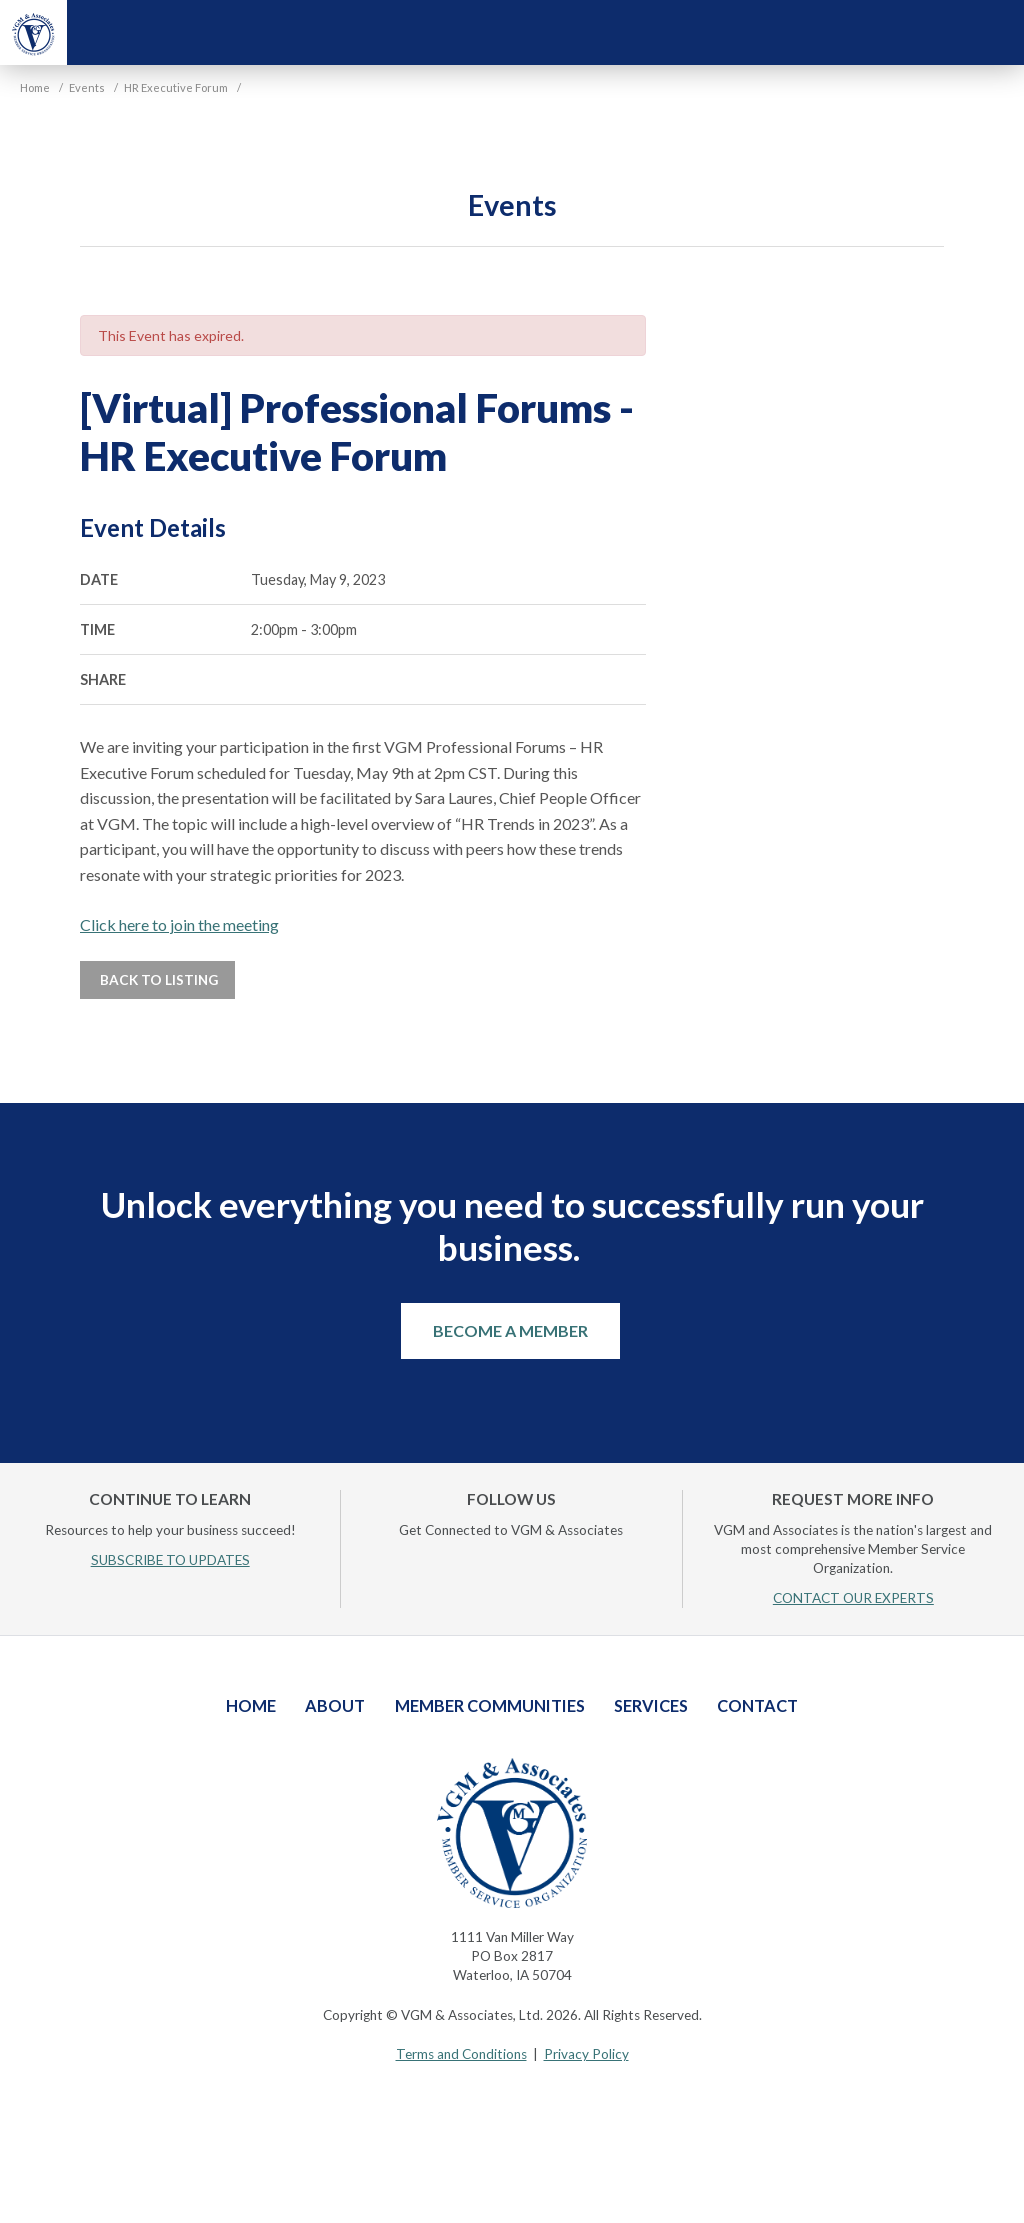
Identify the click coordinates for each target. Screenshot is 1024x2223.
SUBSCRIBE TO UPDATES (170, 1560)
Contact (757, 1705)
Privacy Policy (586, 2054)
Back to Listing (157, 980)
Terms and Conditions (461, 2054)
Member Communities (490, 1705)
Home (251, 1705)
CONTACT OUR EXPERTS (853, 1598)
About (335, 1705)
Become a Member (510, 1330)
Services (651, 1705)
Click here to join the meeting (179, 924)
